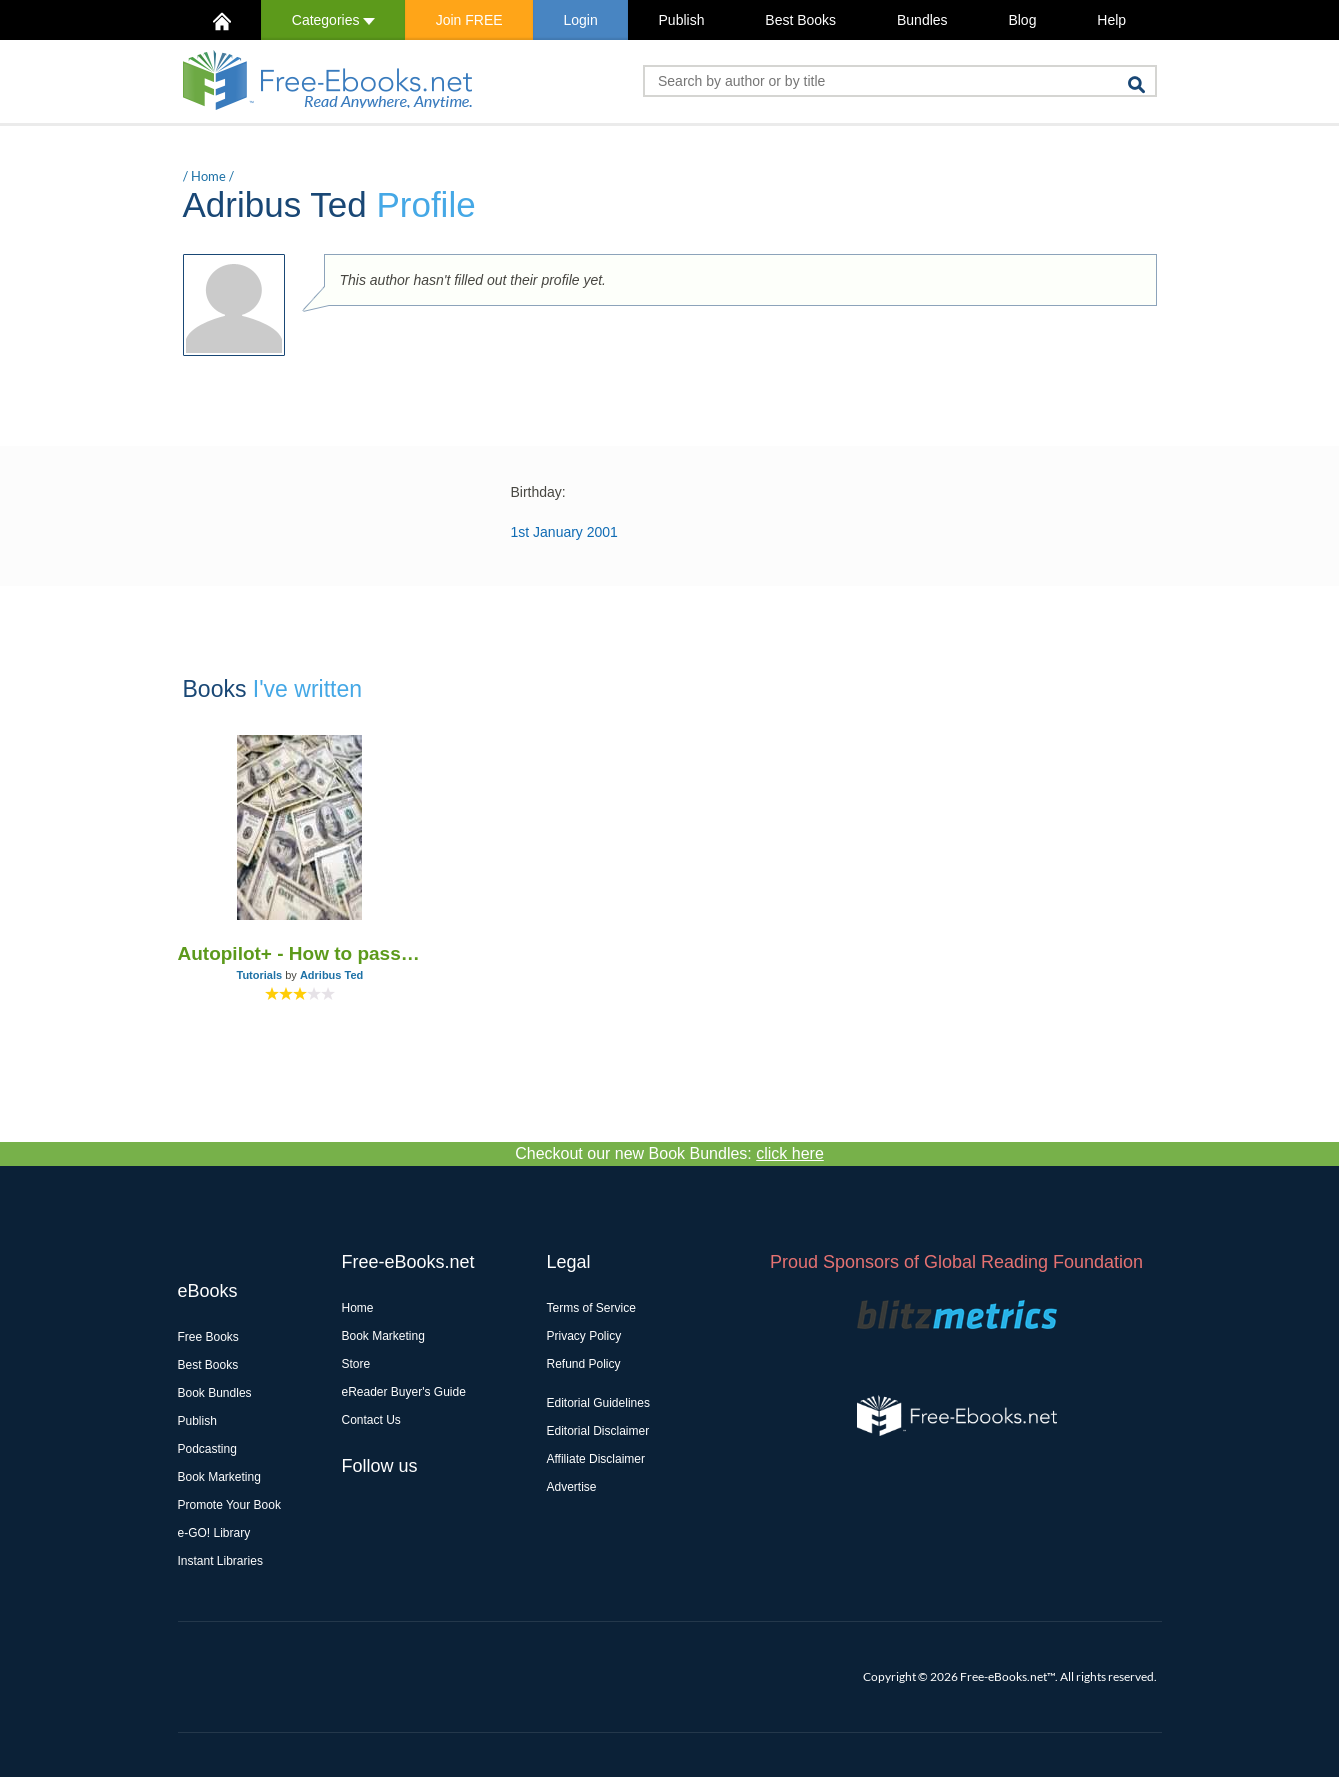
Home (208, 176)
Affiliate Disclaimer (596, 1459)
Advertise (572, 1487)
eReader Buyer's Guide (404, 1392)
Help (1111, 20)
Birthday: (538, 492)
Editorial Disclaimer (598, 1431)
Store (356, 1364)
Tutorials (260, 975)
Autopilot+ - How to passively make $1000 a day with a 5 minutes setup (300, 953)
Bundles (922, 20)
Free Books (208, 1337)
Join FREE (469, 20)
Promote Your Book (229, 1505)
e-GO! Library (214, 1533)
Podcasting (207, 1449)
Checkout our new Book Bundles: (669, 1153)
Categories (333, 20)
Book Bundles (215, 1393)
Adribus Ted (331, 975)
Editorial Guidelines (598, 1403)
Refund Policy (584, 1364)
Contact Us (371, 1420)
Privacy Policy (584, 1336)
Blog (1022, 20)
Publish (682, 20)
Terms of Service (591, 1308)
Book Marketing (219, 1477)
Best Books (800, 20)
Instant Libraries (220, 1561)
